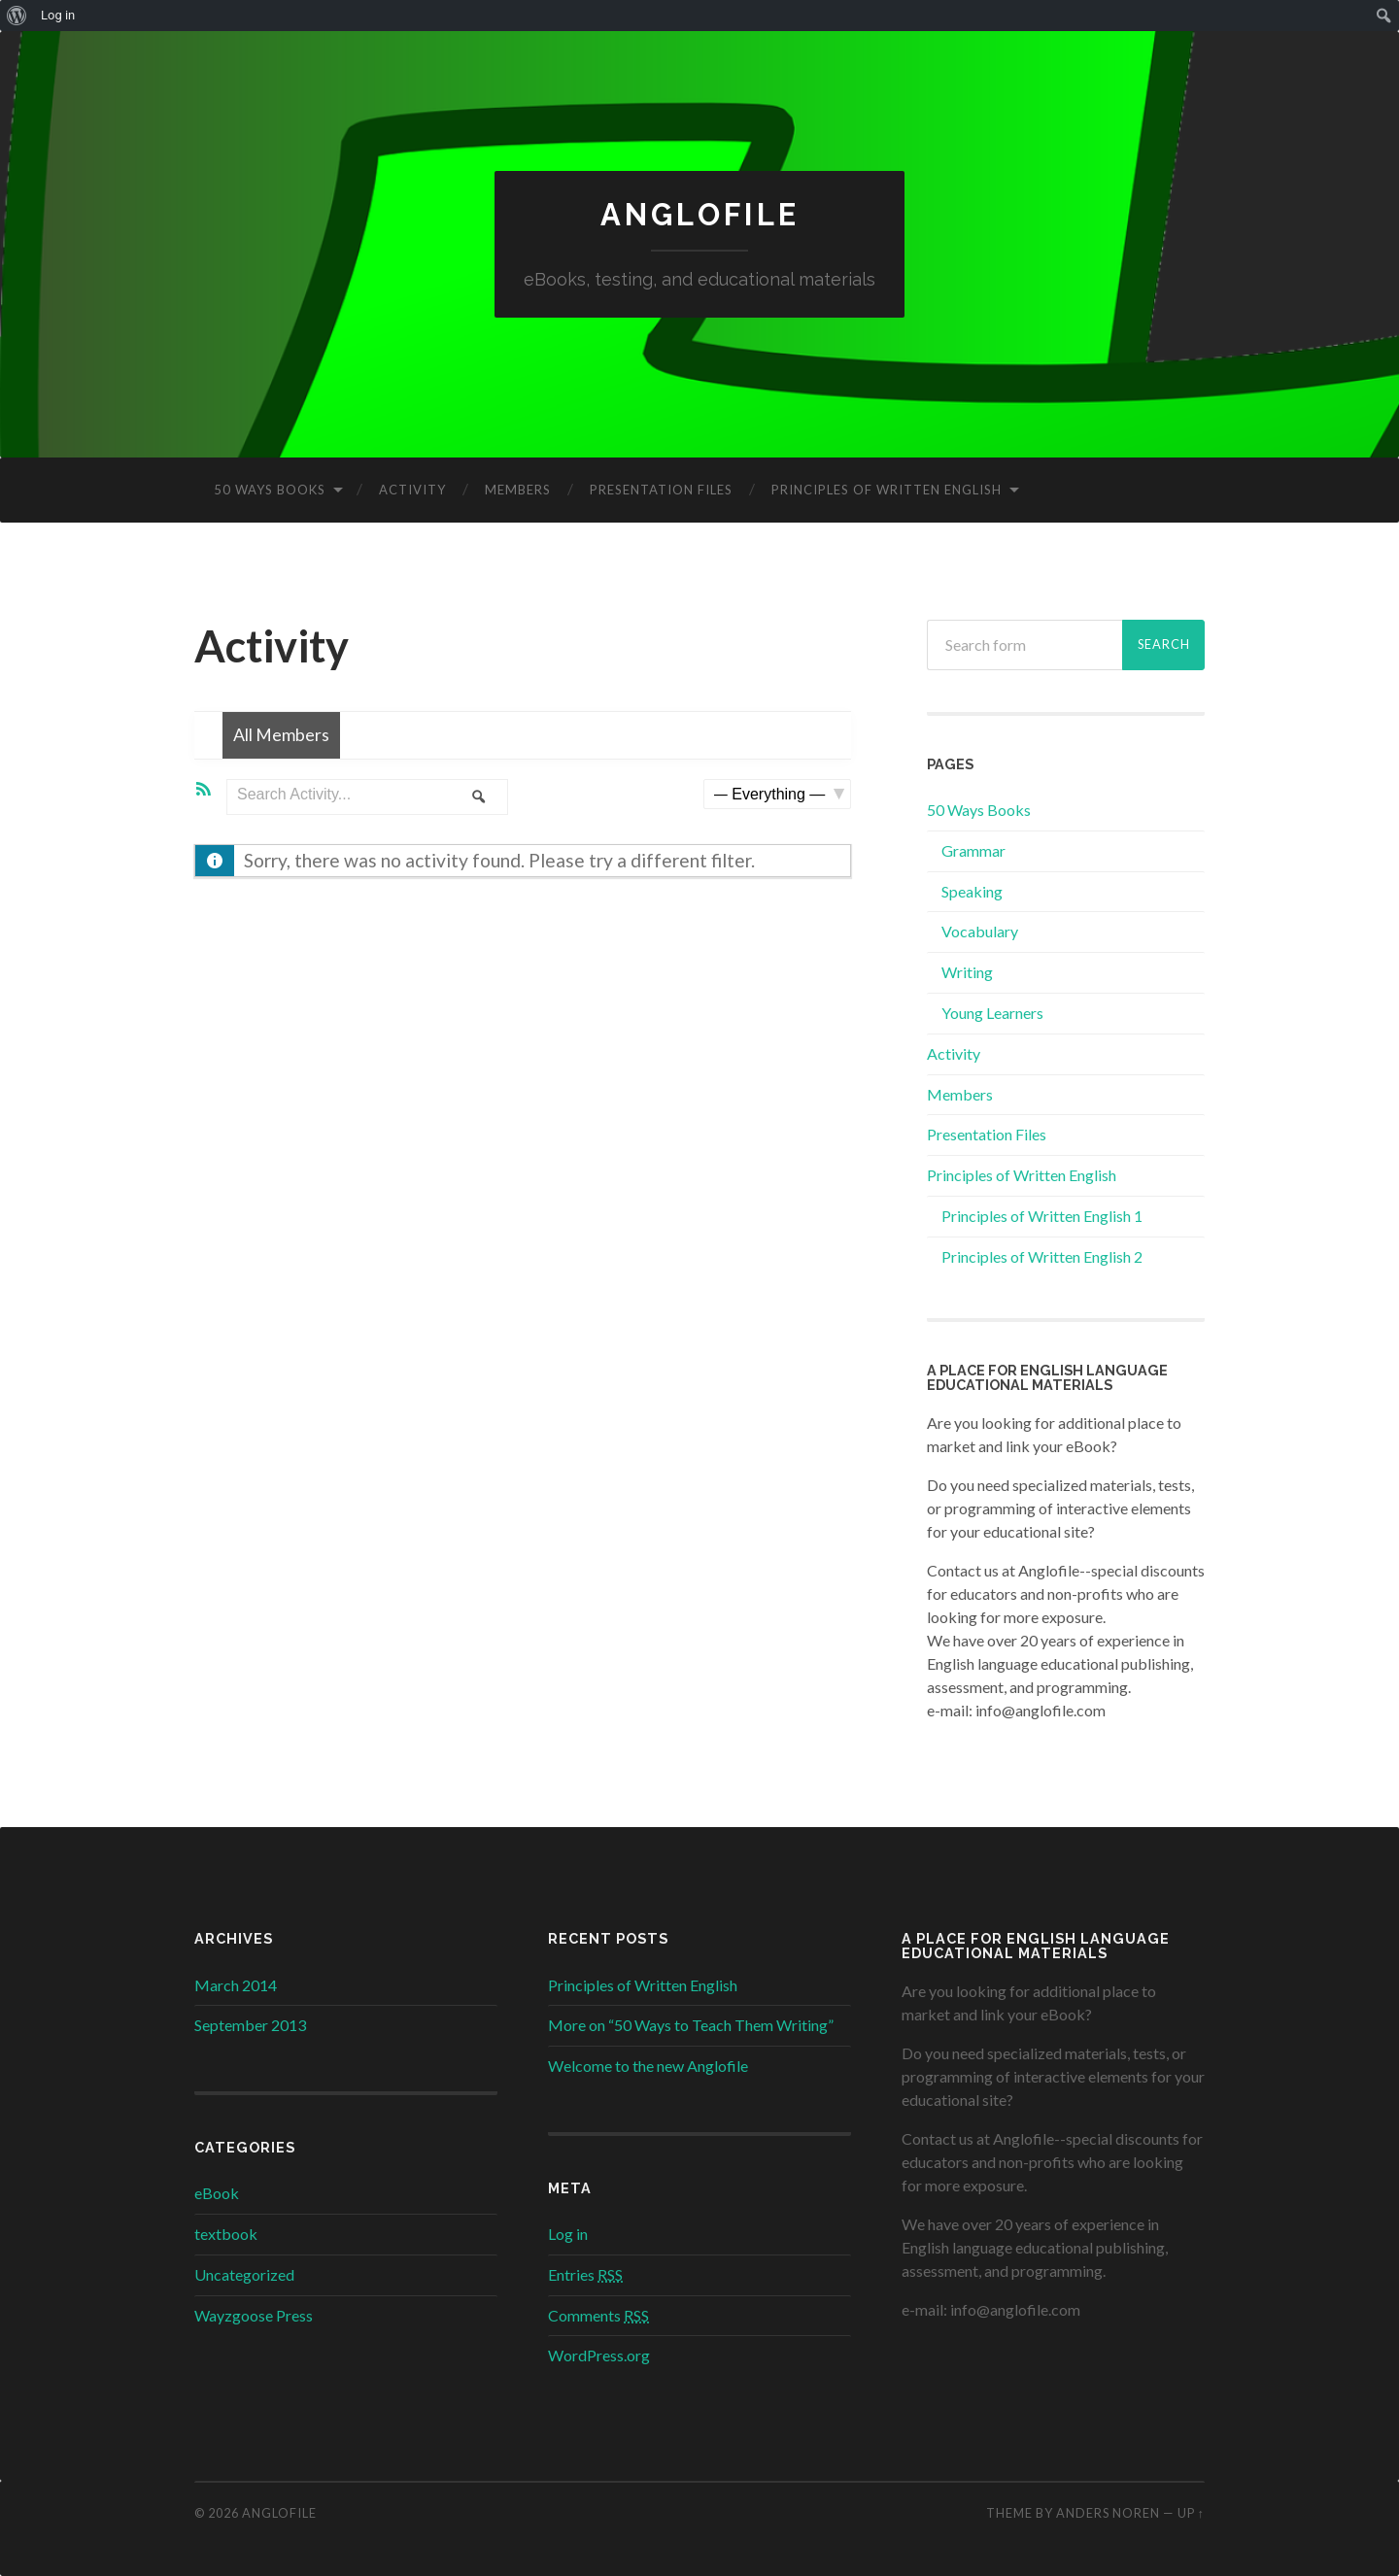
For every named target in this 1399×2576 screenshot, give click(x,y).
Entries (585, 2274)
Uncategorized (244, 2274)
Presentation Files (661, 490)
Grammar (973, 850)
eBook (216, 2194)
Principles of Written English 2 (1042, 1256)
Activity (412, 490)
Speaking (972, 891)
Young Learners (992, 1013)
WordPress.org (599, 2356)
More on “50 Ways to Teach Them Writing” (691, 2026)
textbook (225, 2234)
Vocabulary (979, 932)
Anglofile (699, 215)
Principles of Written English (886, 490)
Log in (568, 2234)
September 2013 (250, 2026)
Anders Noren (1108, 2514)
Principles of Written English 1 (1042, 1216)
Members (518, 490)
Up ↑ (1191, 2514)
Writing (967, 973)
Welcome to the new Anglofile (648, 2066)
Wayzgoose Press (253, 2315)
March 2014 (235, 1985)
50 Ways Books (269, 490)
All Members (287, 738)
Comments (598, 2315)
